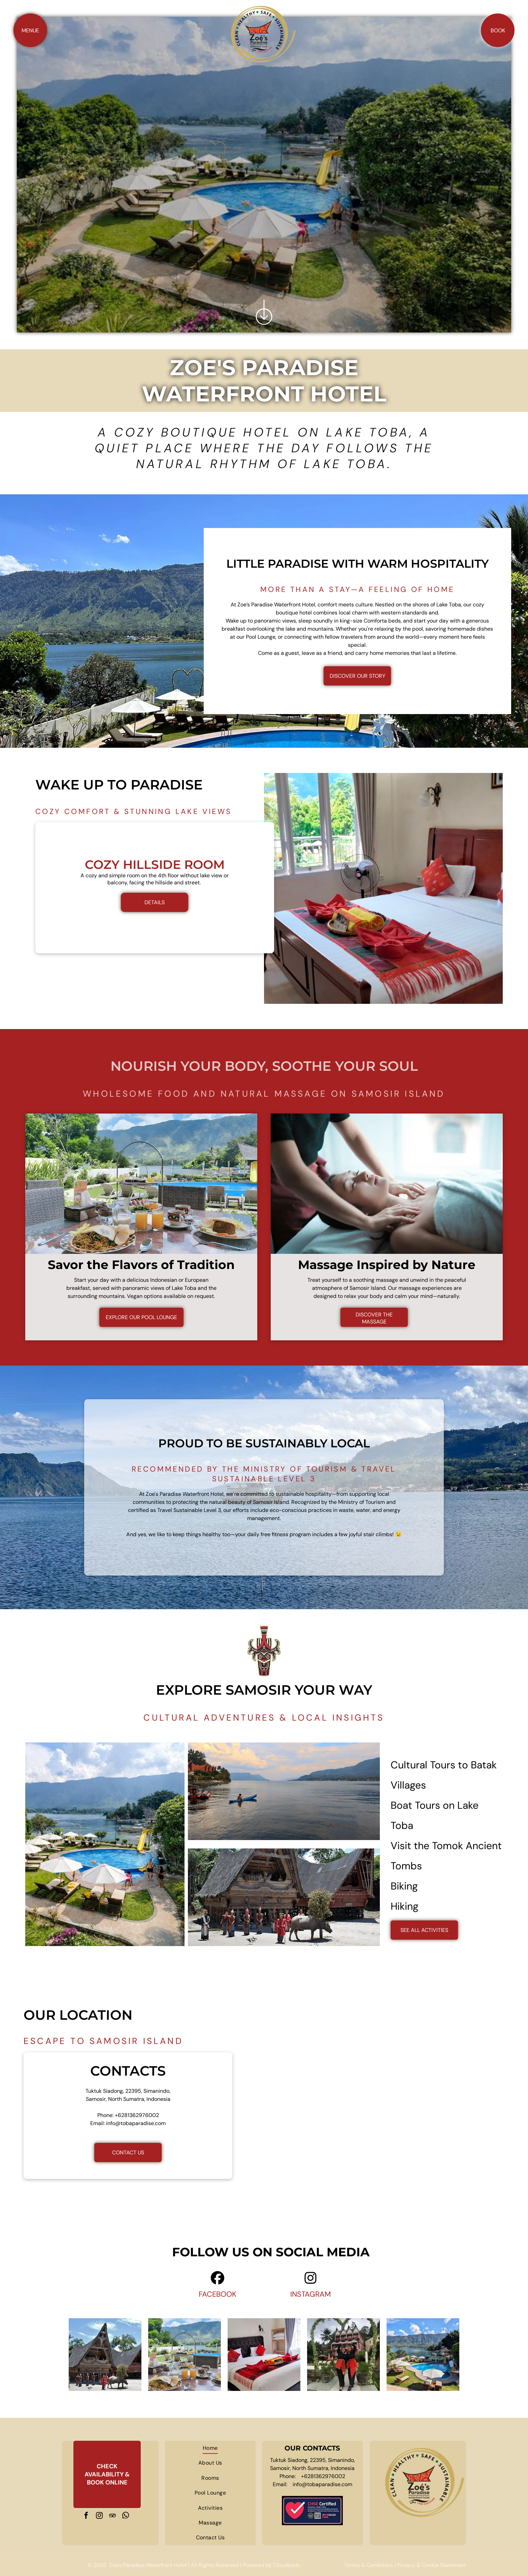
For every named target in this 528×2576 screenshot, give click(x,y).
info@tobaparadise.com (136, 2123)
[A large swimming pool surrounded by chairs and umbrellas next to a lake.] (423, 2354)
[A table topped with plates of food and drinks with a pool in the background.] (184, 2354)
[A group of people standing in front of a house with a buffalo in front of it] (105, 2354)
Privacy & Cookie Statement (431, 2565)
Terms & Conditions (368, 2565)
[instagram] (99, 2516)
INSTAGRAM (310, 2294)
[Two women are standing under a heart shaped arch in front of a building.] (343, 2354)
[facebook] (86, 2516)
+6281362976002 (137, 2115)
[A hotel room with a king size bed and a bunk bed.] (264, 2354)
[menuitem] (210, 2448)
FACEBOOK (217, 2294)
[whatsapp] (126, 2516)
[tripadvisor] (112, 2516)
